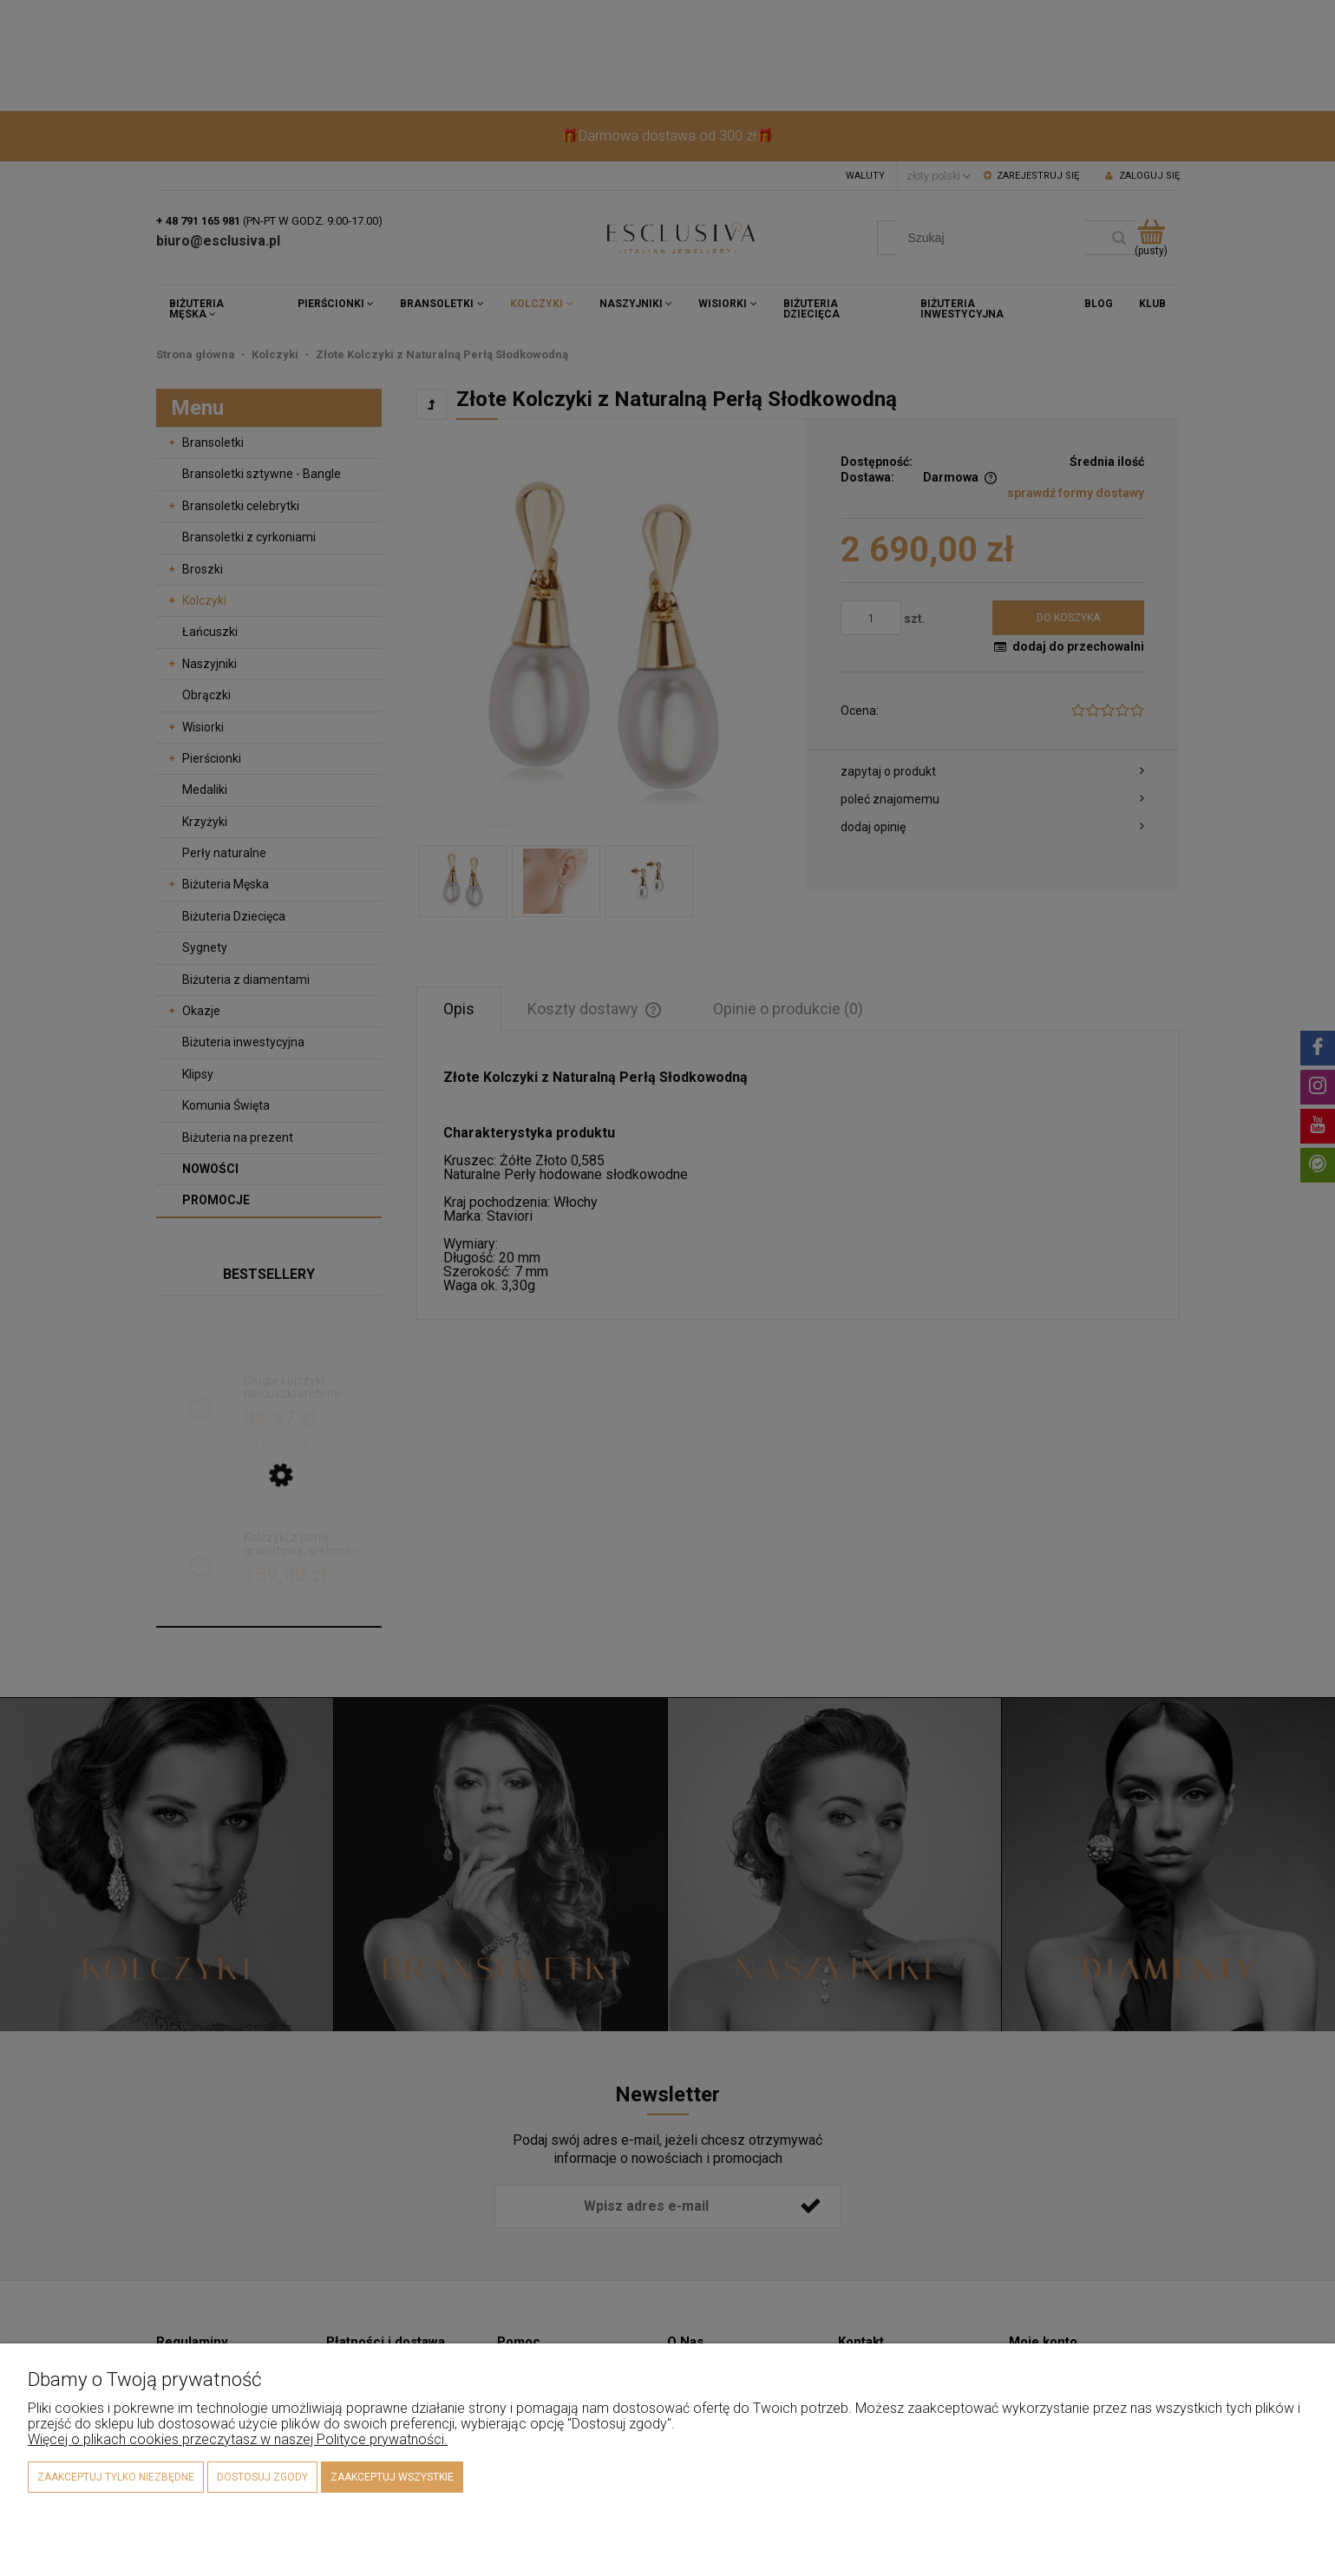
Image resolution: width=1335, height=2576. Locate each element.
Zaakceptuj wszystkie (392, 2477)
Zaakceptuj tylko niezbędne (115, 2477)
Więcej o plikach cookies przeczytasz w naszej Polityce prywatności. (238, 2439)
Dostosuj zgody (262, 2477)
